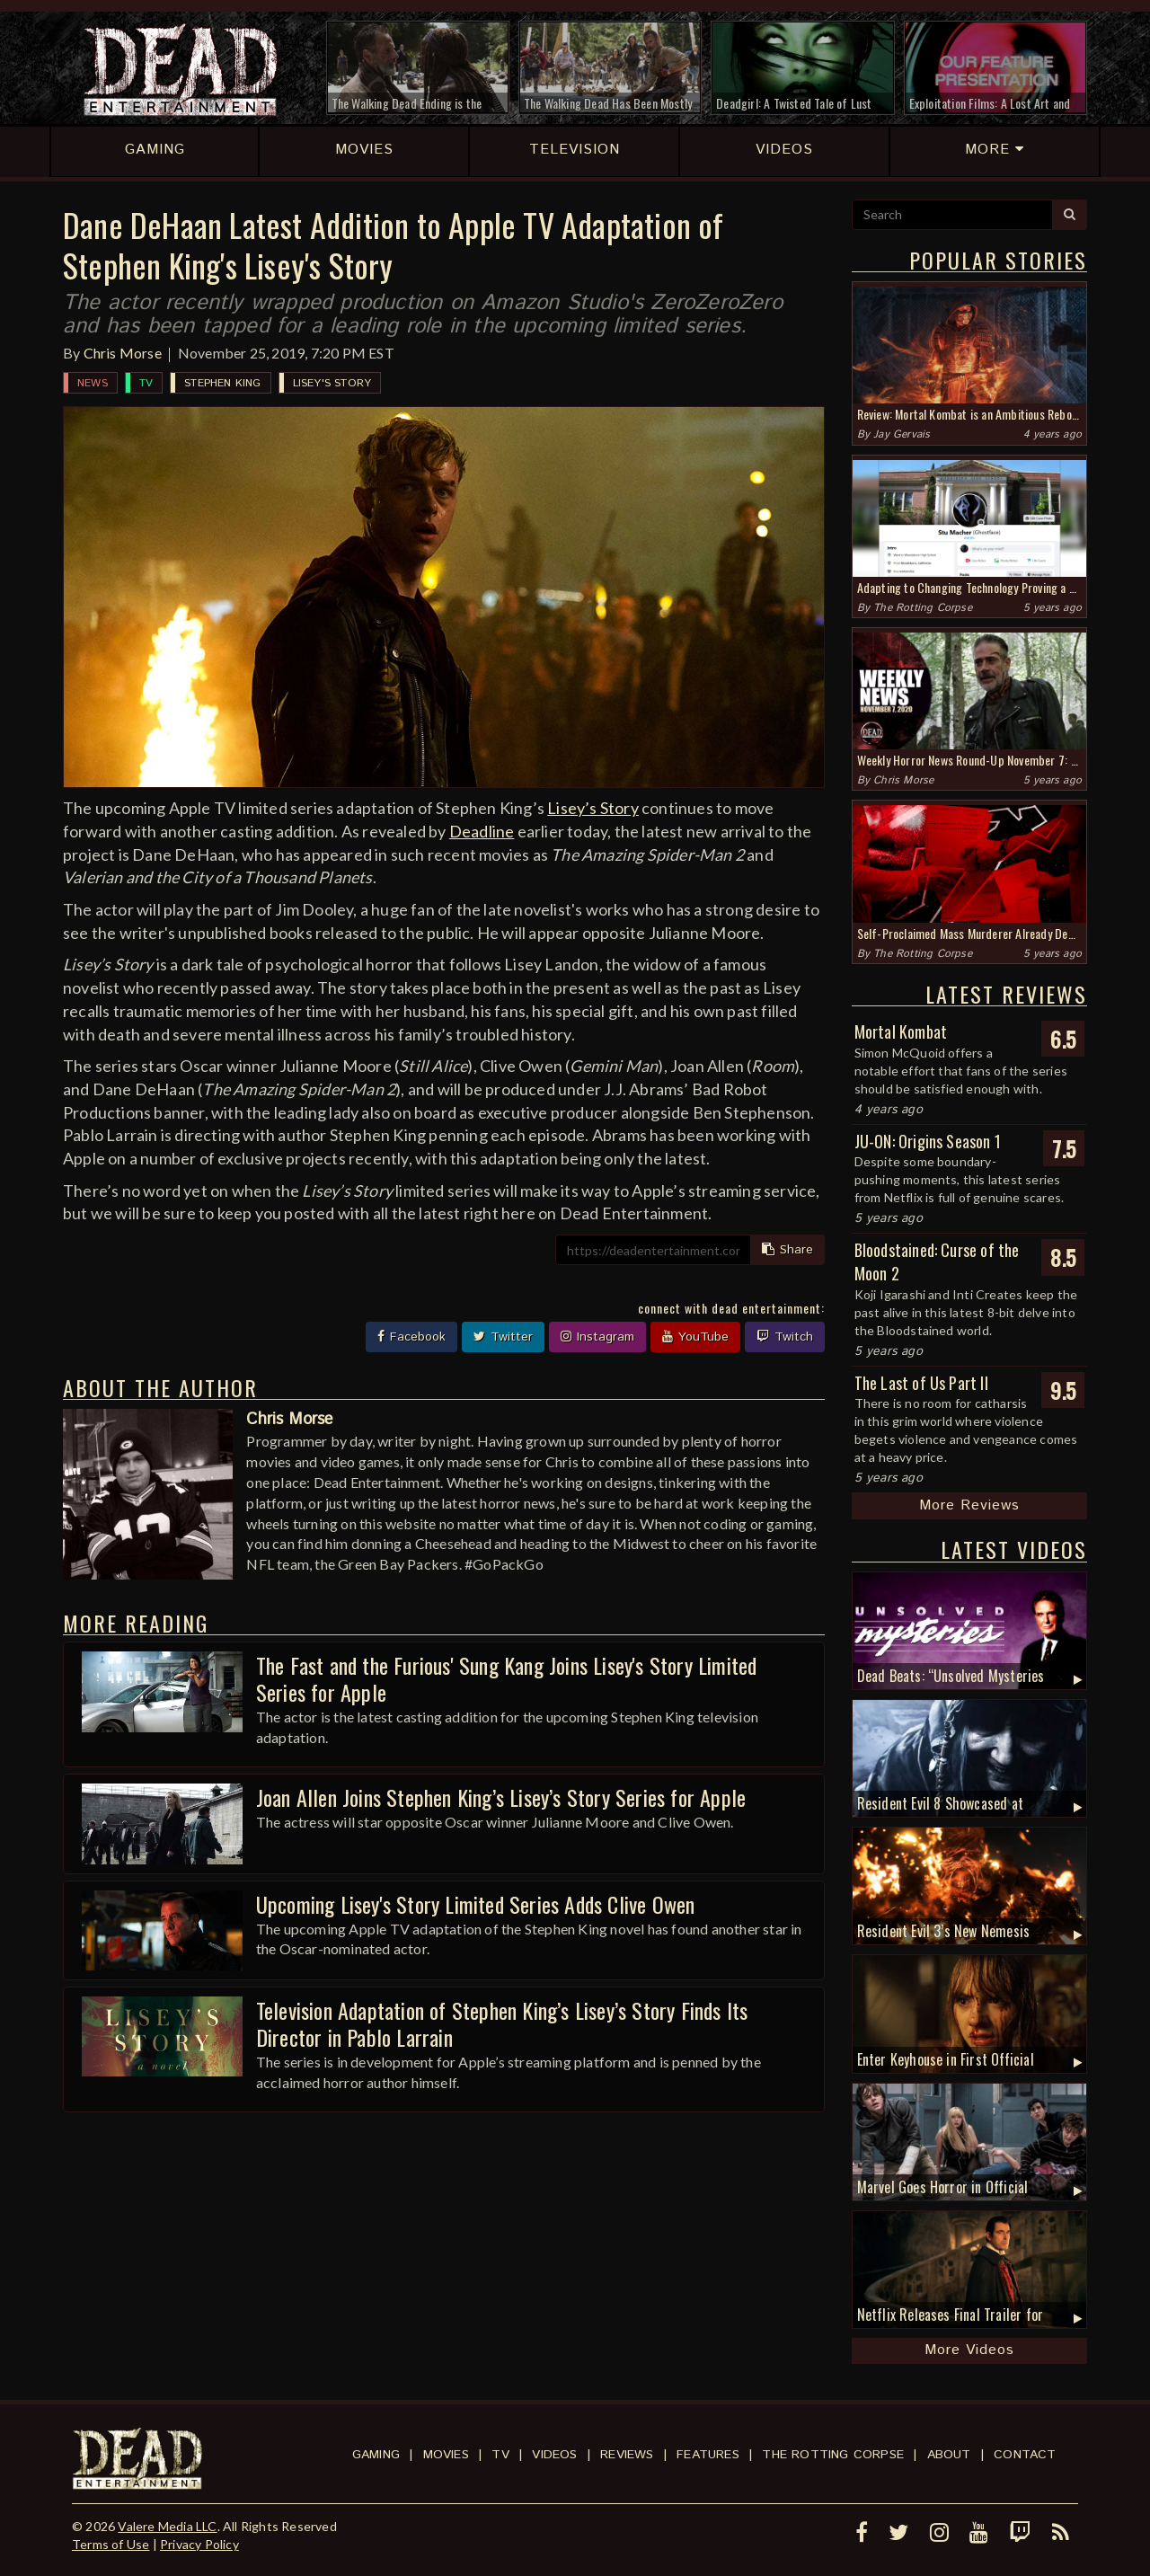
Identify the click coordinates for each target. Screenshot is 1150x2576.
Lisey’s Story (593, 808)
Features (708, 2455)
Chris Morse (123, 352)
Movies (446, 2455)
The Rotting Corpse (922, 607)
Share (787, 1250)
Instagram (597, 1337)
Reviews (626, 2455)
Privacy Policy (199, 2544)
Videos (554, 2455)
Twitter (503, 1337)
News (92, 383)
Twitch (784, 1337)
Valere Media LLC (167, 2526)
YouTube (695, 1337)
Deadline (482, 831)
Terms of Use (110, 2544)
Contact (1025, 2455)
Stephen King (222, 383)
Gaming (376, 2455)
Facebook (411, 1337)
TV (146, 383)
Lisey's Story (332, 383)
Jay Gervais (901, 434)
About (949, 2455)
